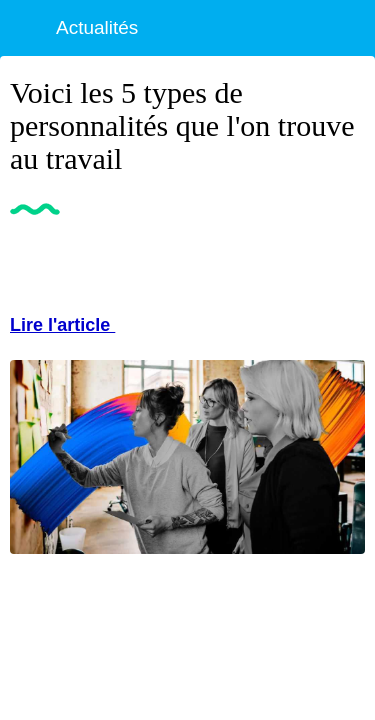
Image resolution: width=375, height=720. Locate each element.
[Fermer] (28, 28)
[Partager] (341, 261)
